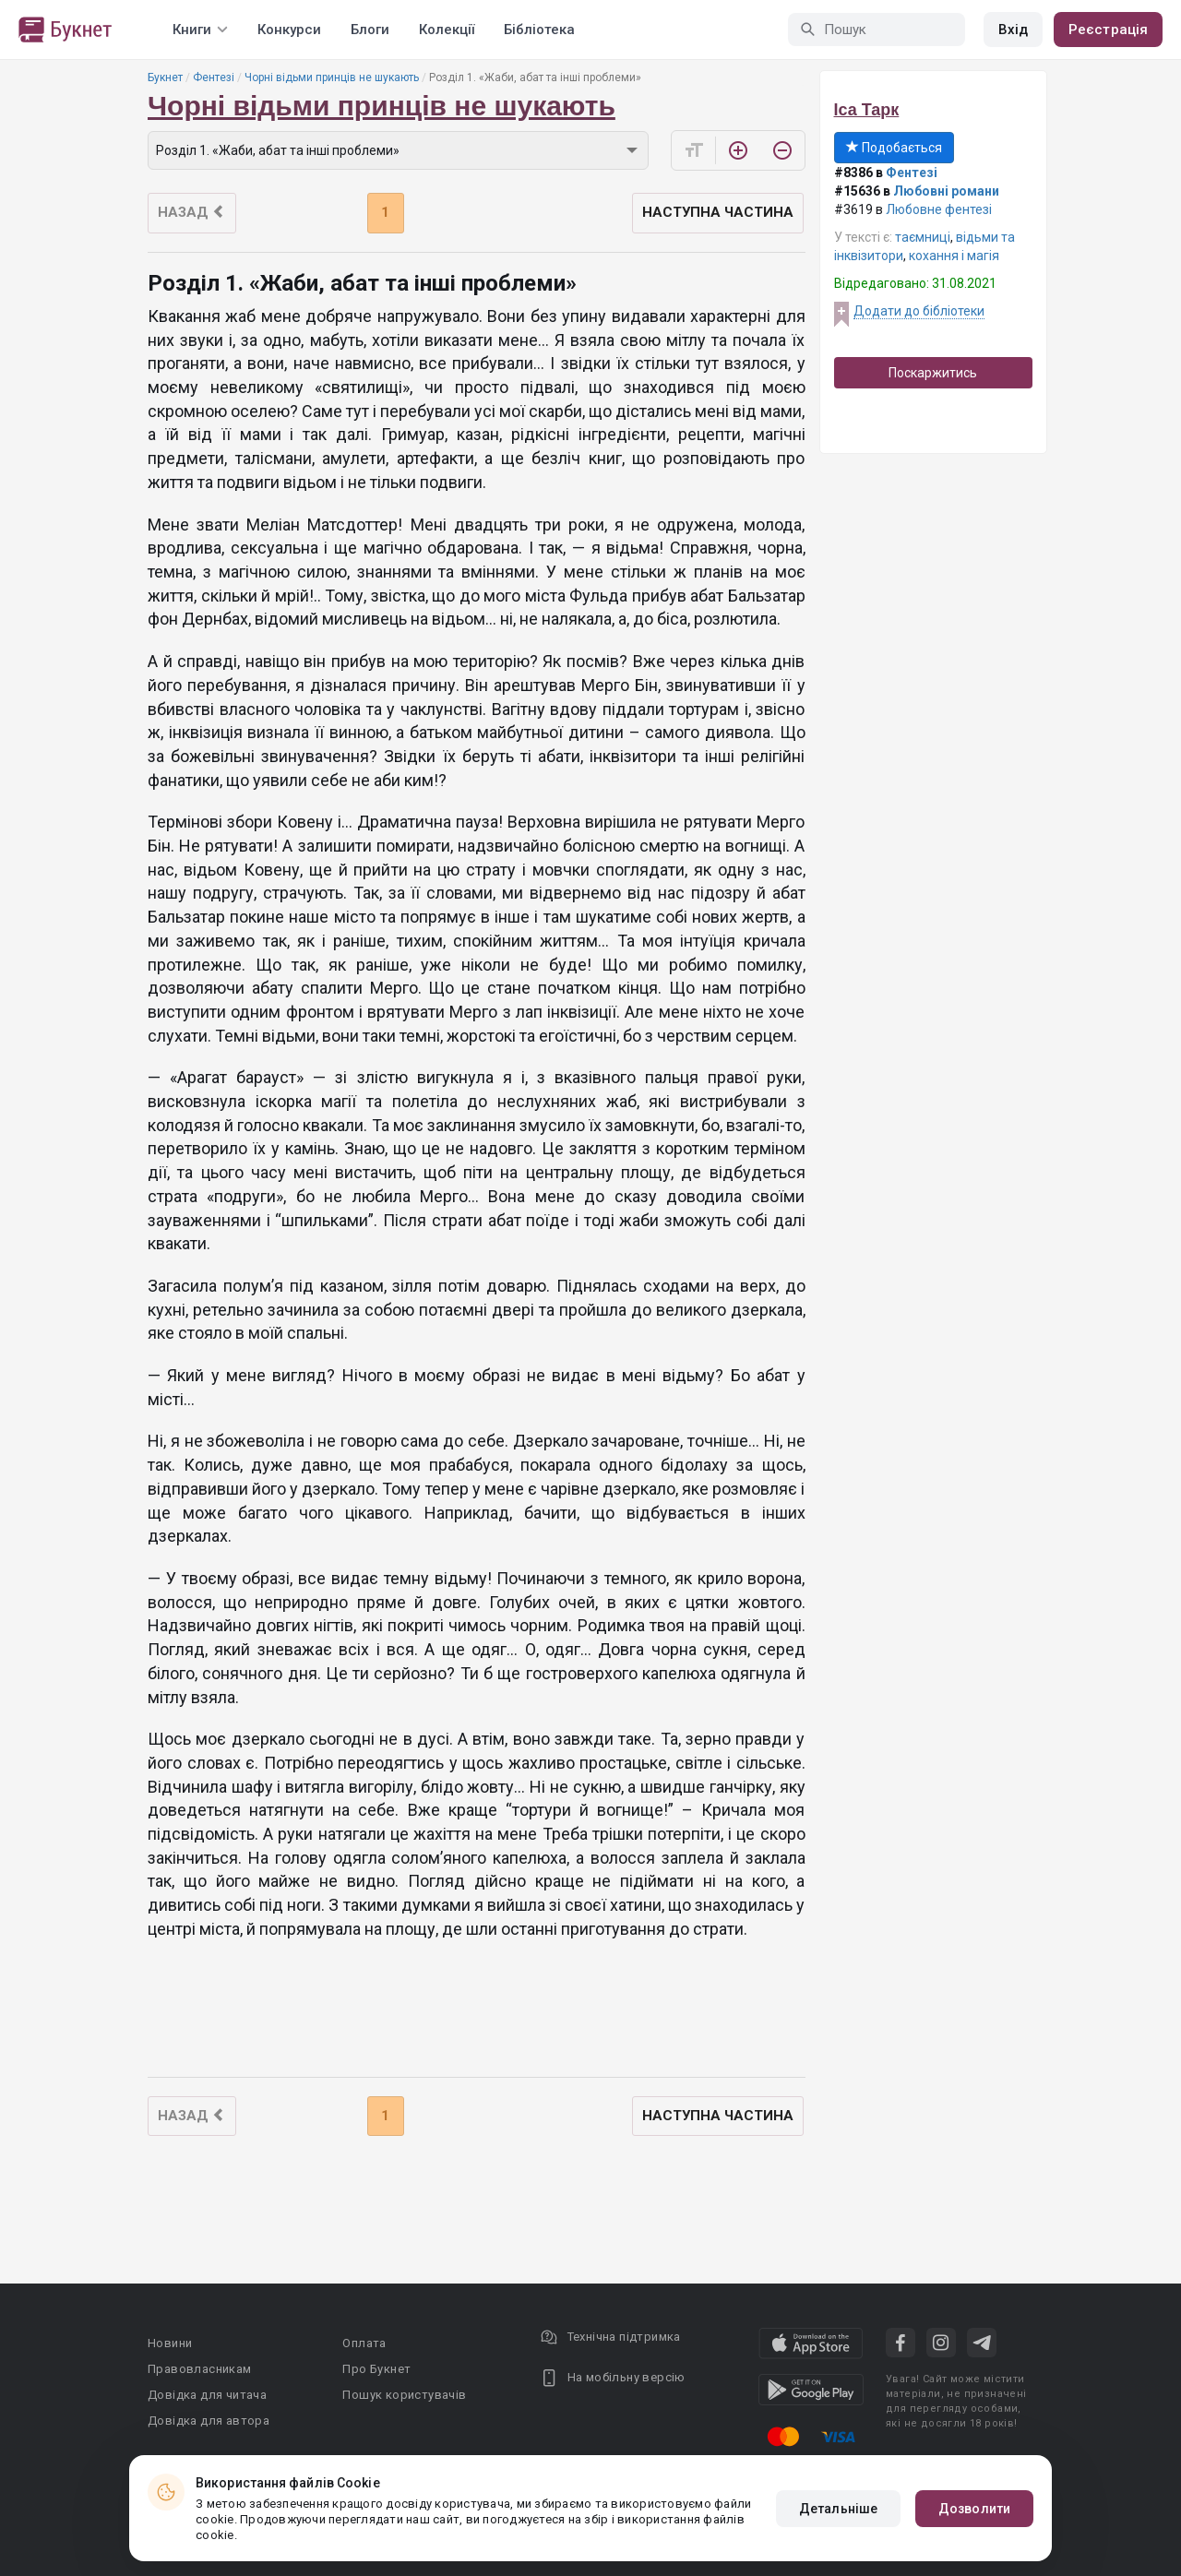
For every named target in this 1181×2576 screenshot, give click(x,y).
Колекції (446, 29)
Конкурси (289, 29)
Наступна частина (717, 212)
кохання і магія (954, 255)
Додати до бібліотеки (918, 311)
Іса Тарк (867, 110)
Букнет (165, 77)
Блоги (370, 29)
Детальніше (838, 2508)
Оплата (364, 2343)
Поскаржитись (933, 372)
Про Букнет (376, 2369)
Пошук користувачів (404, 2395)
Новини (170, 2343)
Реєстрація (1108, 29)
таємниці (922, 237)
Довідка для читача (207, 2395)
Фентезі (213, 77)
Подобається (894, 147)
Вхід (1013, 29)
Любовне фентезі (939, 209)
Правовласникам (200, 2369)
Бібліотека (539, 29)
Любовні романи (946, 191)
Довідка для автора (208, 2420)
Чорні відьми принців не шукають (332, 77)
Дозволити (974, 2508)
